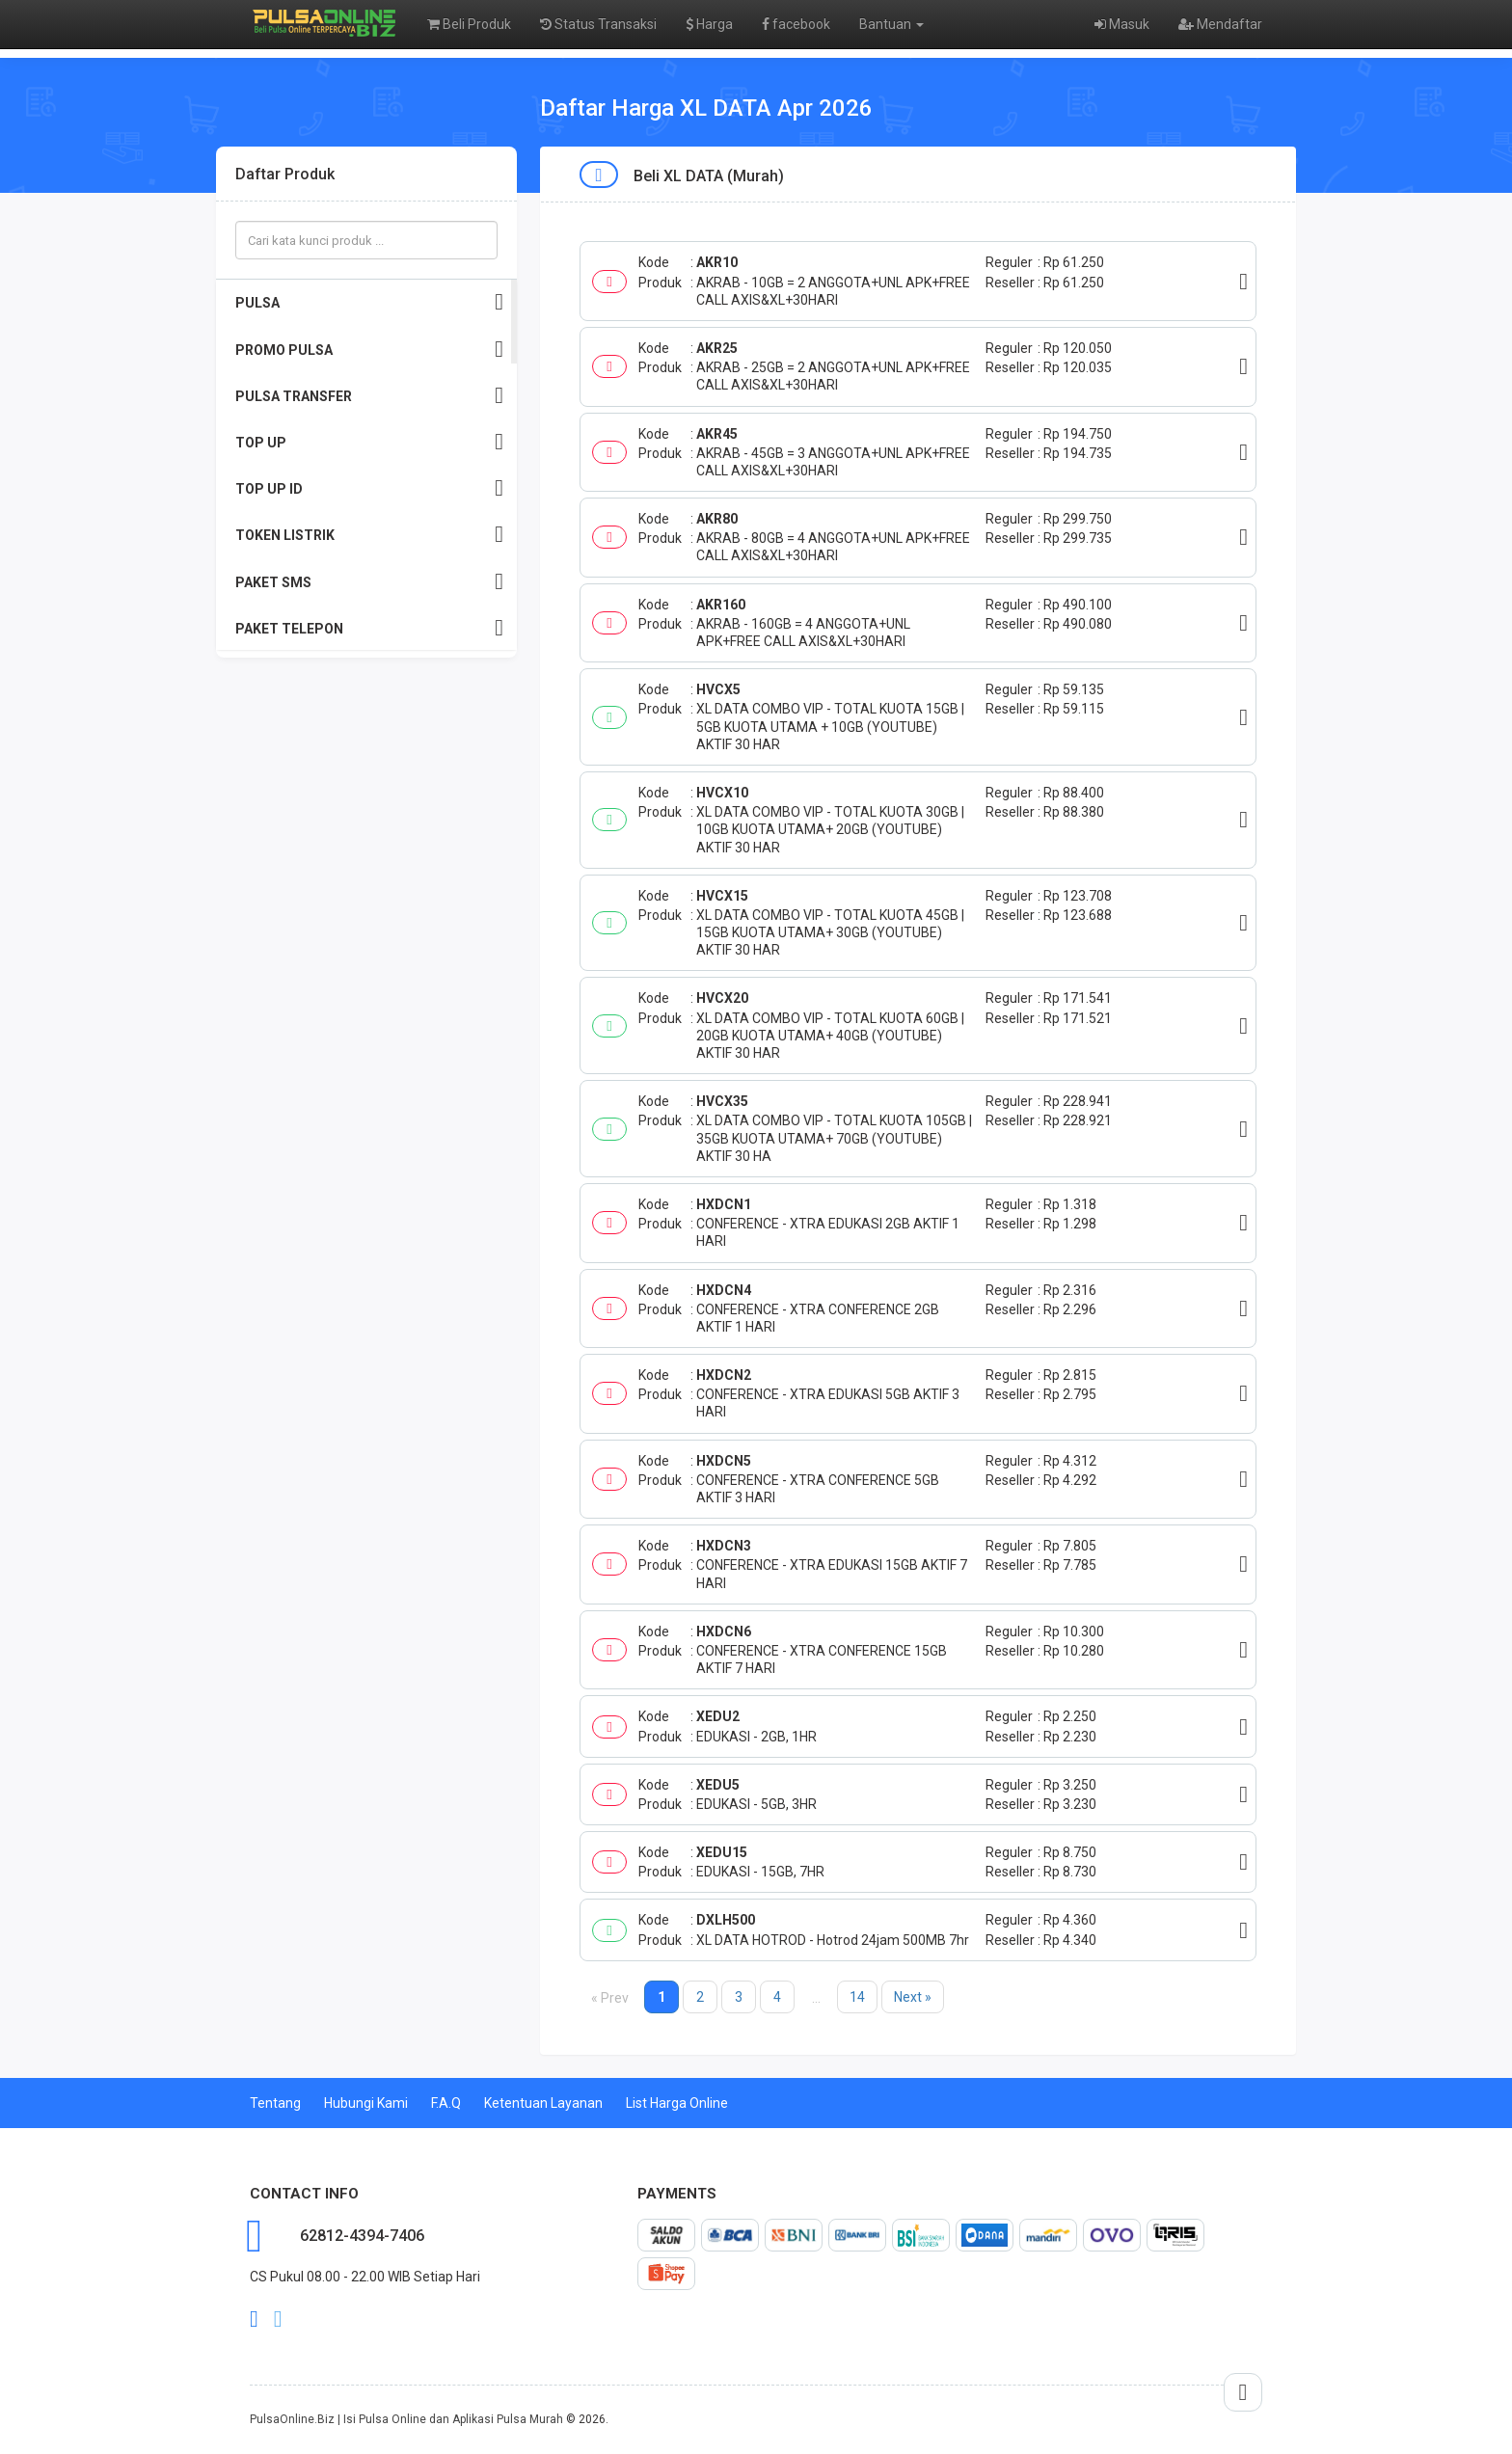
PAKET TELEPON (369, 628)
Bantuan (891, 24)
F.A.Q (446, 2103)
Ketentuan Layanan (543, 2103)
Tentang (275, 2103)
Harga (709, 24)
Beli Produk (469, 24)
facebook (796, 24)
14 (857, 1997)
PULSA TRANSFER (369, 396)
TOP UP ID (369, 488)
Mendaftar (1220, 24)
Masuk (1121, 24)
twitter (278, 2319)
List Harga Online (677, 2103)
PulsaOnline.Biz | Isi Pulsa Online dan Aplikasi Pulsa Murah (406, 2419)
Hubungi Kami (366, 2103)
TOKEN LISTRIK (369, 535)
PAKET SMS (369, 582)
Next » (913, 1997)
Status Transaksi (598, 24)
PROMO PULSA (369, 349)
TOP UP (369, 442)
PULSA (369, 302)
